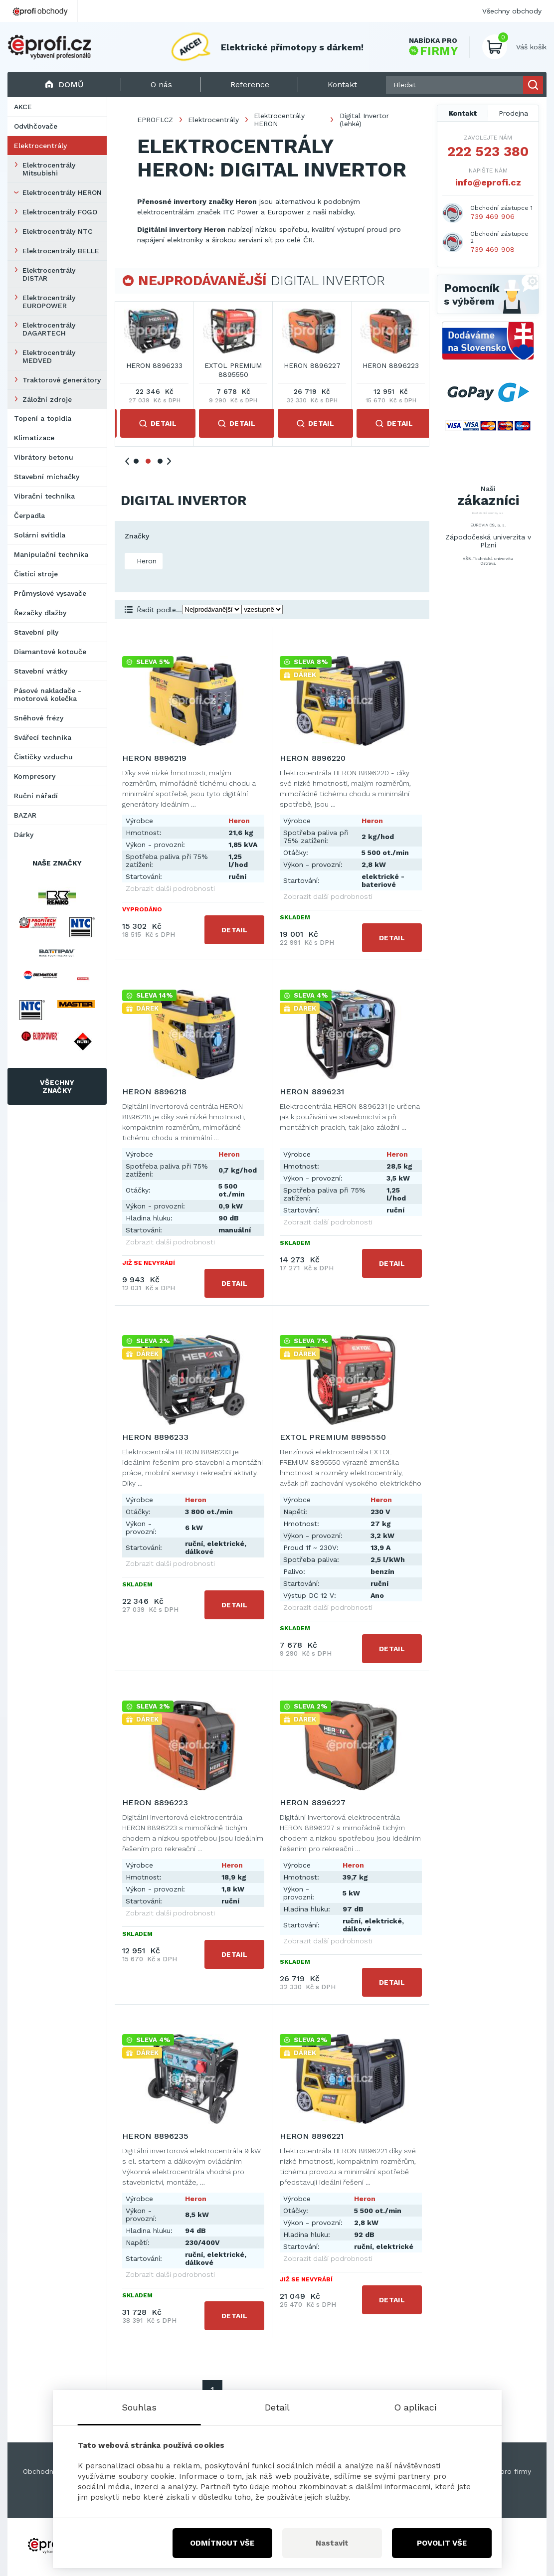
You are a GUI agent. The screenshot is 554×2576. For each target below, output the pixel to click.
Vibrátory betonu (43, 457)
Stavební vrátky (40, 671)
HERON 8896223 (155, 1802)
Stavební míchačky (46, 477)
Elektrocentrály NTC (57, 231)
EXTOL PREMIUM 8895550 (333, 1437)
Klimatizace (34, 438)
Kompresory (34, 776)
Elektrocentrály (40, 146)
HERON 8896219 (154, 365)
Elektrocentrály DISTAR (48, 274)
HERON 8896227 (313, 1802)
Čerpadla (29, 515)
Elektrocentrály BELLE (60, 251)
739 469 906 (492, 216)
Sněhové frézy (38, 718)
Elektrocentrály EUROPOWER (48, 302)
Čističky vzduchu (43, 757)
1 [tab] (136, 461)
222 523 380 (488, 152)
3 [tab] (160, 461)
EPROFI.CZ (155, 120)
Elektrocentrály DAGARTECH (48, 329)
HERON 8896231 (391, 365)
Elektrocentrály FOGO (59, 212)
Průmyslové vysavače (50, 593)
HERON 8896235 (155, 2136)
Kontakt (462, 113)
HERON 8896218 (312, 365)
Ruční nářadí (36, 796)
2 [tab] (148, 461)
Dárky (23, 835)
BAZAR (25, 815)
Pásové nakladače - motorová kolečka (47, 694)
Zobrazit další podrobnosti (170, 888)
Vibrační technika (44, 496)
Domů (64, 84)
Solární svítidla (39, 535)
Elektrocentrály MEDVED (48, 356)
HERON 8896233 (155, 1437)
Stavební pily (36, 632)
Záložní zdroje (47, 399)
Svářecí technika (42, 737)
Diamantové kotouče (50, 652)
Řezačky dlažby (40, 613)
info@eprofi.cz (488, 182)
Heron (145, 561)
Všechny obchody (512, 11)
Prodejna (513, 113)
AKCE (23, 107)
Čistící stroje (36, 574)
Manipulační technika (51, 554)
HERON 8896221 (312, 2136)
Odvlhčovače (35, 126)
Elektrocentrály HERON (62, 192)
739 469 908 (492, 249)
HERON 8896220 (233, 365)
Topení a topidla (42, 418)
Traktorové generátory (61, 380)
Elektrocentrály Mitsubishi (48, 169)
